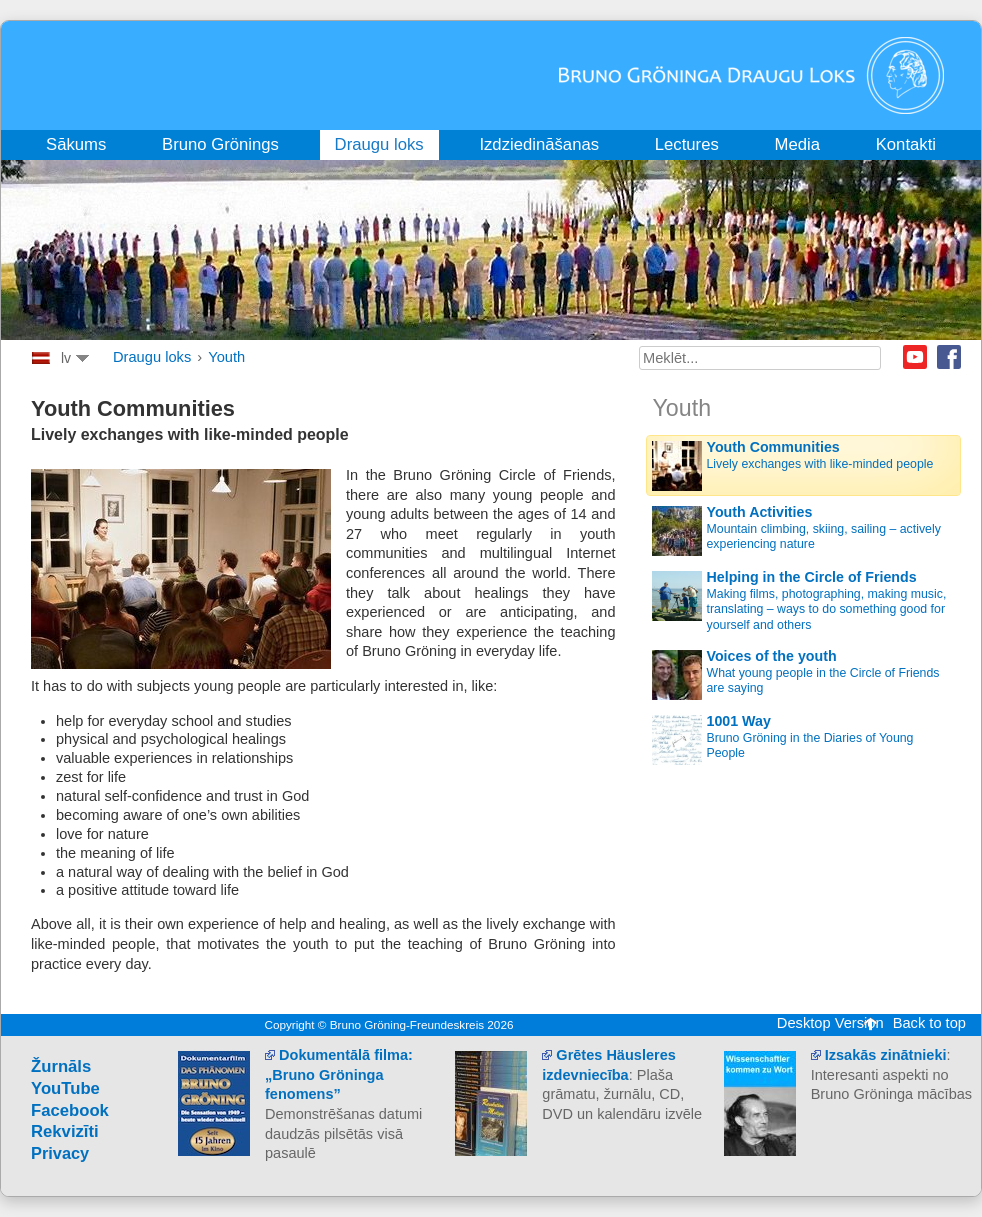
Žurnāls (61, 1066)
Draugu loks (152, 357)
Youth (226, 357)
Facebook (949, 357)
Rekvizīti (65, 1131)
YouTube (65, 1088)
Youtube (915, 357)
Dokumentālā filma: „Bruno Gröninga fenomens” (339, 1074)
